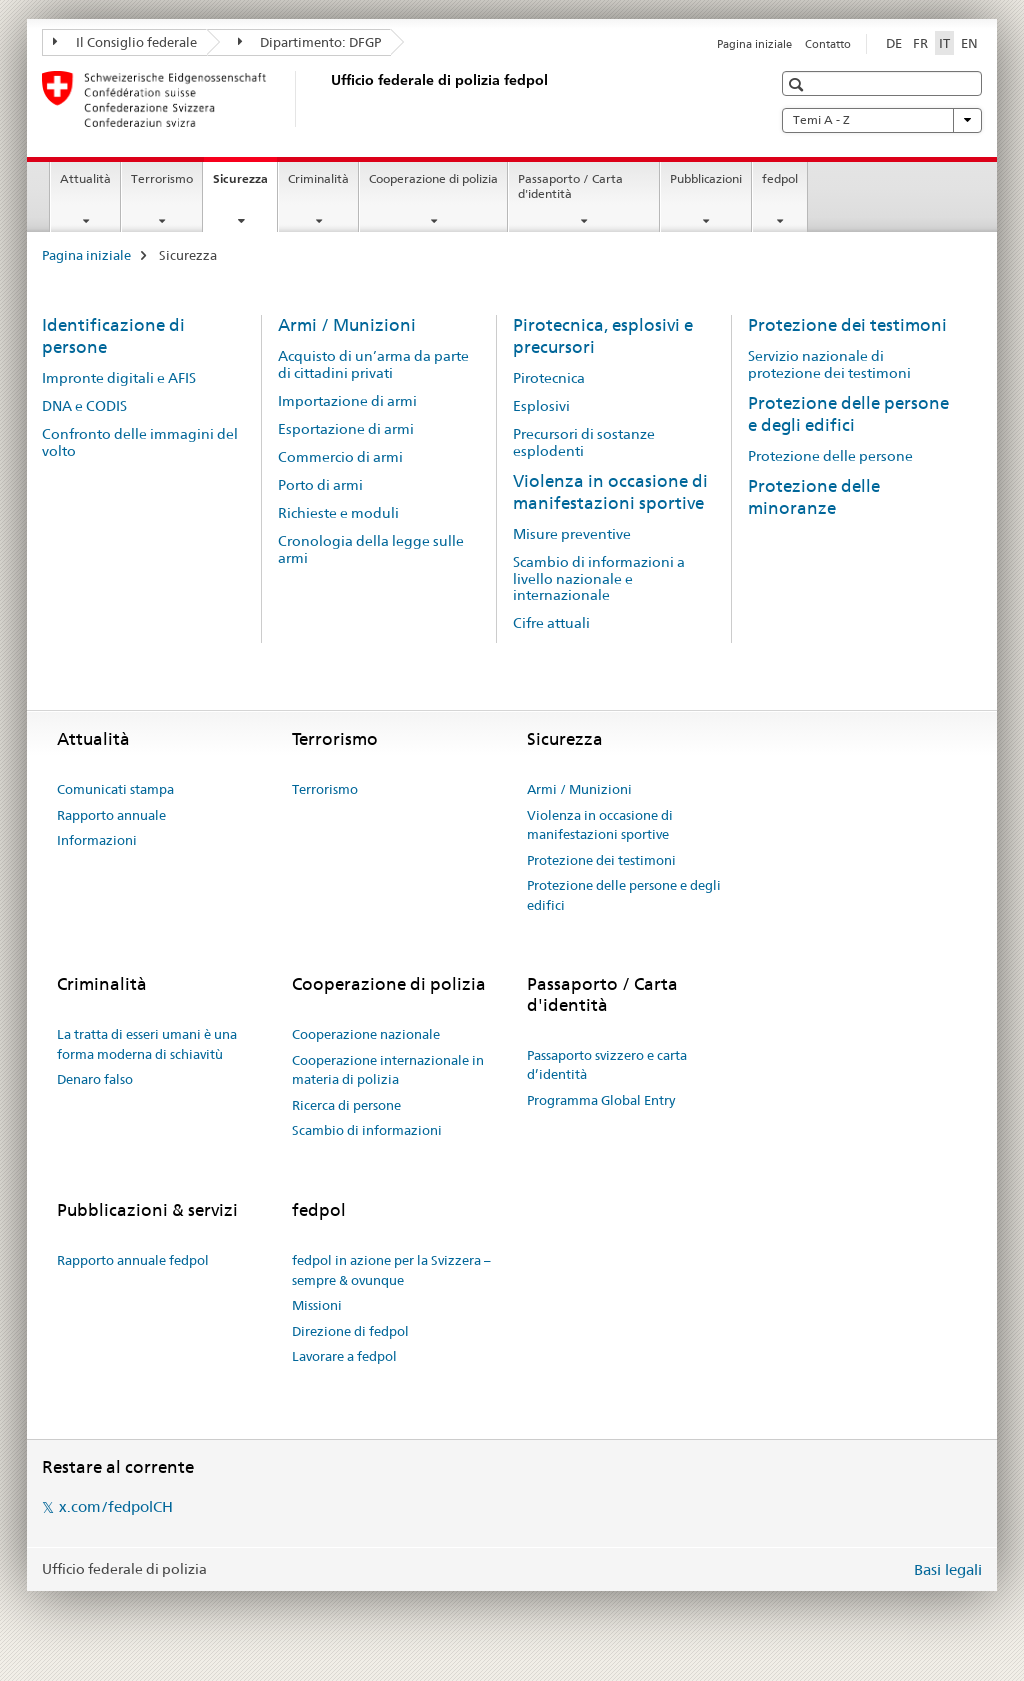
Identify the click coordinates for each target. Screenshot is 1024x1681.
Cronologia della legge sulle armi (371, 549)
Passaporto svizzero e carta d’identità (607, 1065)
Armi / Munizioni (347, 325)
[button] (798, 84)
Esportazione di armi (346, 429)
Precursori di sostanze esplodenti (584, 442)
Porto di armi (320, 485)
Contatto (828, 44)
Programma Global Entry (601, 1100)
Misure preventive (572, 534)
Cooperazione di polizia (433, 178)
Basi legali (948, 1569)
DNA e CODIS (84, 406)
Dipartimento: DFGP (310, 42)
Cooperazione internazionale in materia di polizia (388, 1070)
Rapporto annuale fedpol (133, 1260)
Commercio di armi (340, 457)
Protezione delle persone (830, 456)
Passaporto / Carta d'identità (570, 186)
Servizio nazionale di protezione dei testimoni (829, 364)
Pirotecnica (549, 378)
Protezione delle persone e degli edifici (848, 414)
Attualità (85, 178)
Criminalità (318, 178)
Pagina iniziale (754, 44)
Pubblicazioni (706, 178)
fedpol (780, 178)
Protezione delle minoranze (814, 497)
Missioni (317, 1305)
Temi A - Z (882, 120)
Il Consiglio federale (125, 42)
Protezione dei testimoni (847, 325)
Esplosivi (541, 406)
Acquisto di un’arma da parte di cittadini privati (373, 364)
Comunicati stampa (115, 789)
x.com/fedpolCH (116, 1506)
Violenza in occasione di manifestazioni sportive (610, 492)
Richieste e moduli (338, 513)
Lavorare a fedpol (344, 1356)
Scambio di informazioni (367, 1130)
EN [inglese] (969, 43)
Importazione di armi (347, 401)
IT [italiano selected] (944, 43)
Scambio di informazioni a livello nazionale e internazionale (599, 579)
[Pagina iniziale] (327, 99)
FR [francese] (920, 43)
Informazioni (97, 840)
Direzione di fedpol (350, 1331)
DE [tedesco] (894, 43)
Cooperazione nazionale (366, 1034)
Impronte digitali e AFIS (119, 378)
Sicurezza (245, 185)
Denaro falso (95, 1079)
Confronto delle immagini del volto (140, 442)
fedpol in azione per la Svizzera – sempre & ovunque (391, 1270)
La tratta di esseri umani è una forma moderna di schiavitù (147, 1044)
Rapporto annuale (111, 815)
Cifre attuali (551, 623)
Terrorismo (162, 178)
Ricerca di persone (346, 1105)
